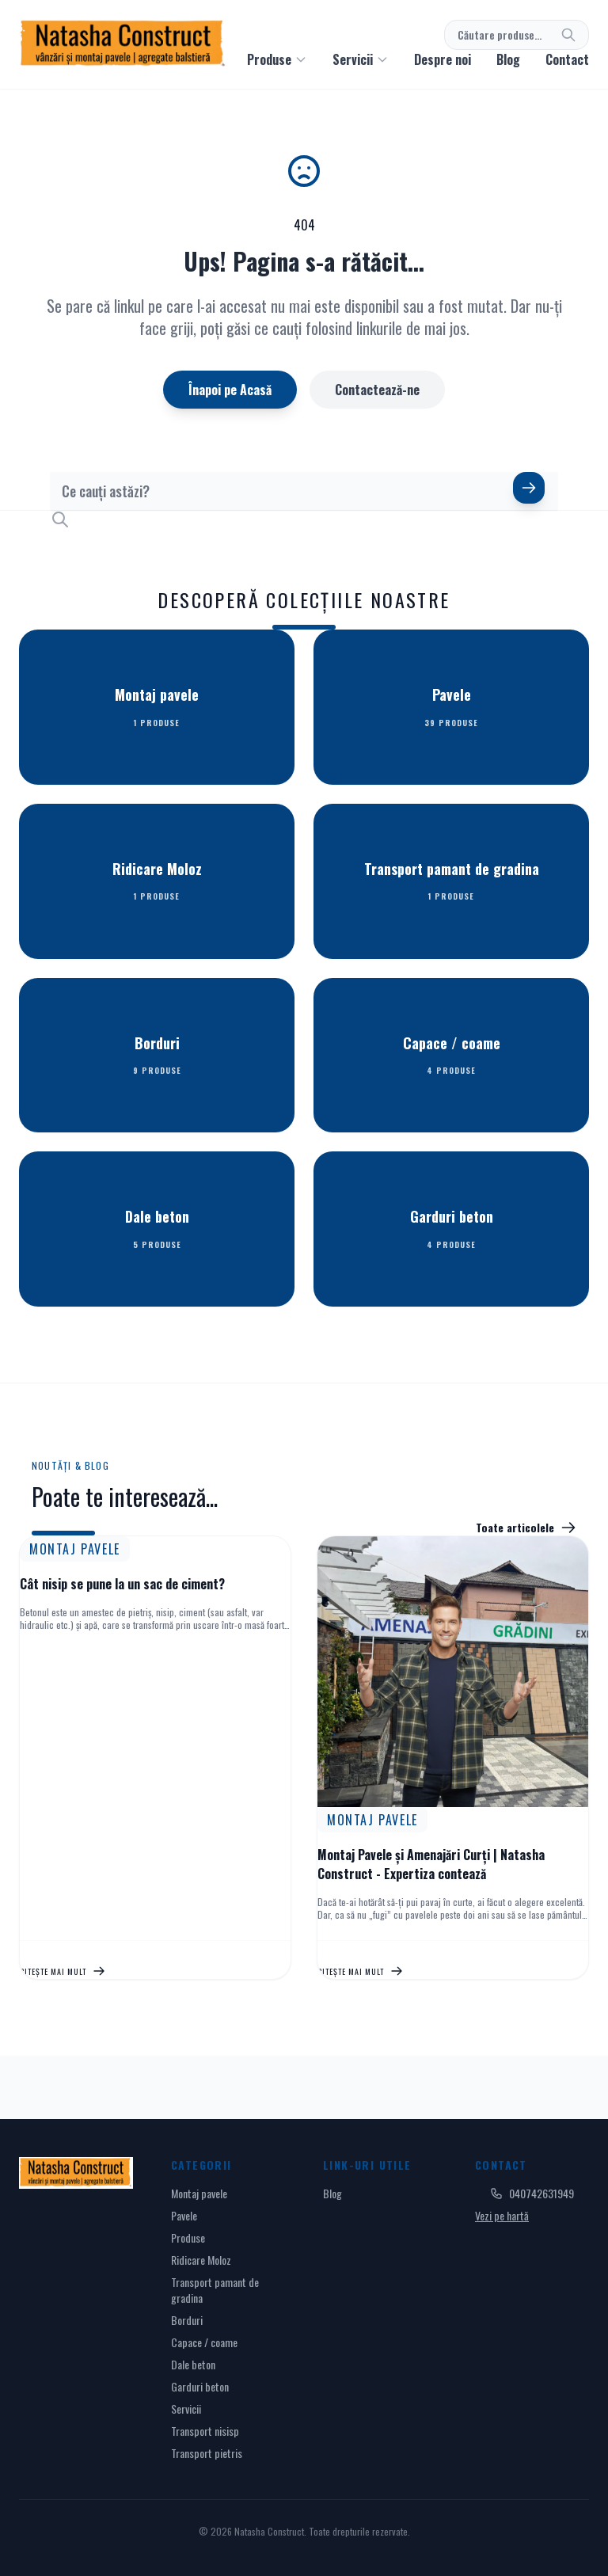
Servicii (186, 2408)
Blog (508, 59)
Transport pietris (206, 2453)
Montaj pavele (199, 2193)
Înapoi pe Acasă (230, 389)
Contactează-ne (377, 389)
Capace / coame (204, 2342)
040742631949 (532, 2193)
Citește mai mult (62, 1971)
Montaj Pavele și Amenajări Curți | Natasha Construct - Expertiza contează (431, 1864)
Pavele (184, 2215)
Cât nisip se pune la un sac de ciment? (122, 1583)
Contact (567, 59)
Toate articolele (526, 1527)
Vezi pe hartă (502, 2215)
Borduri (187, 2320)
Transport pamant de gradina (215, 2290)
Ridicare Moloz (201, 2259)
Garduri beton (200, 2386)
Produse (188, 2237)
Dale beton (193, 2364)
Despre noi (442, 59)
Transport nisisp (205, 2430)
